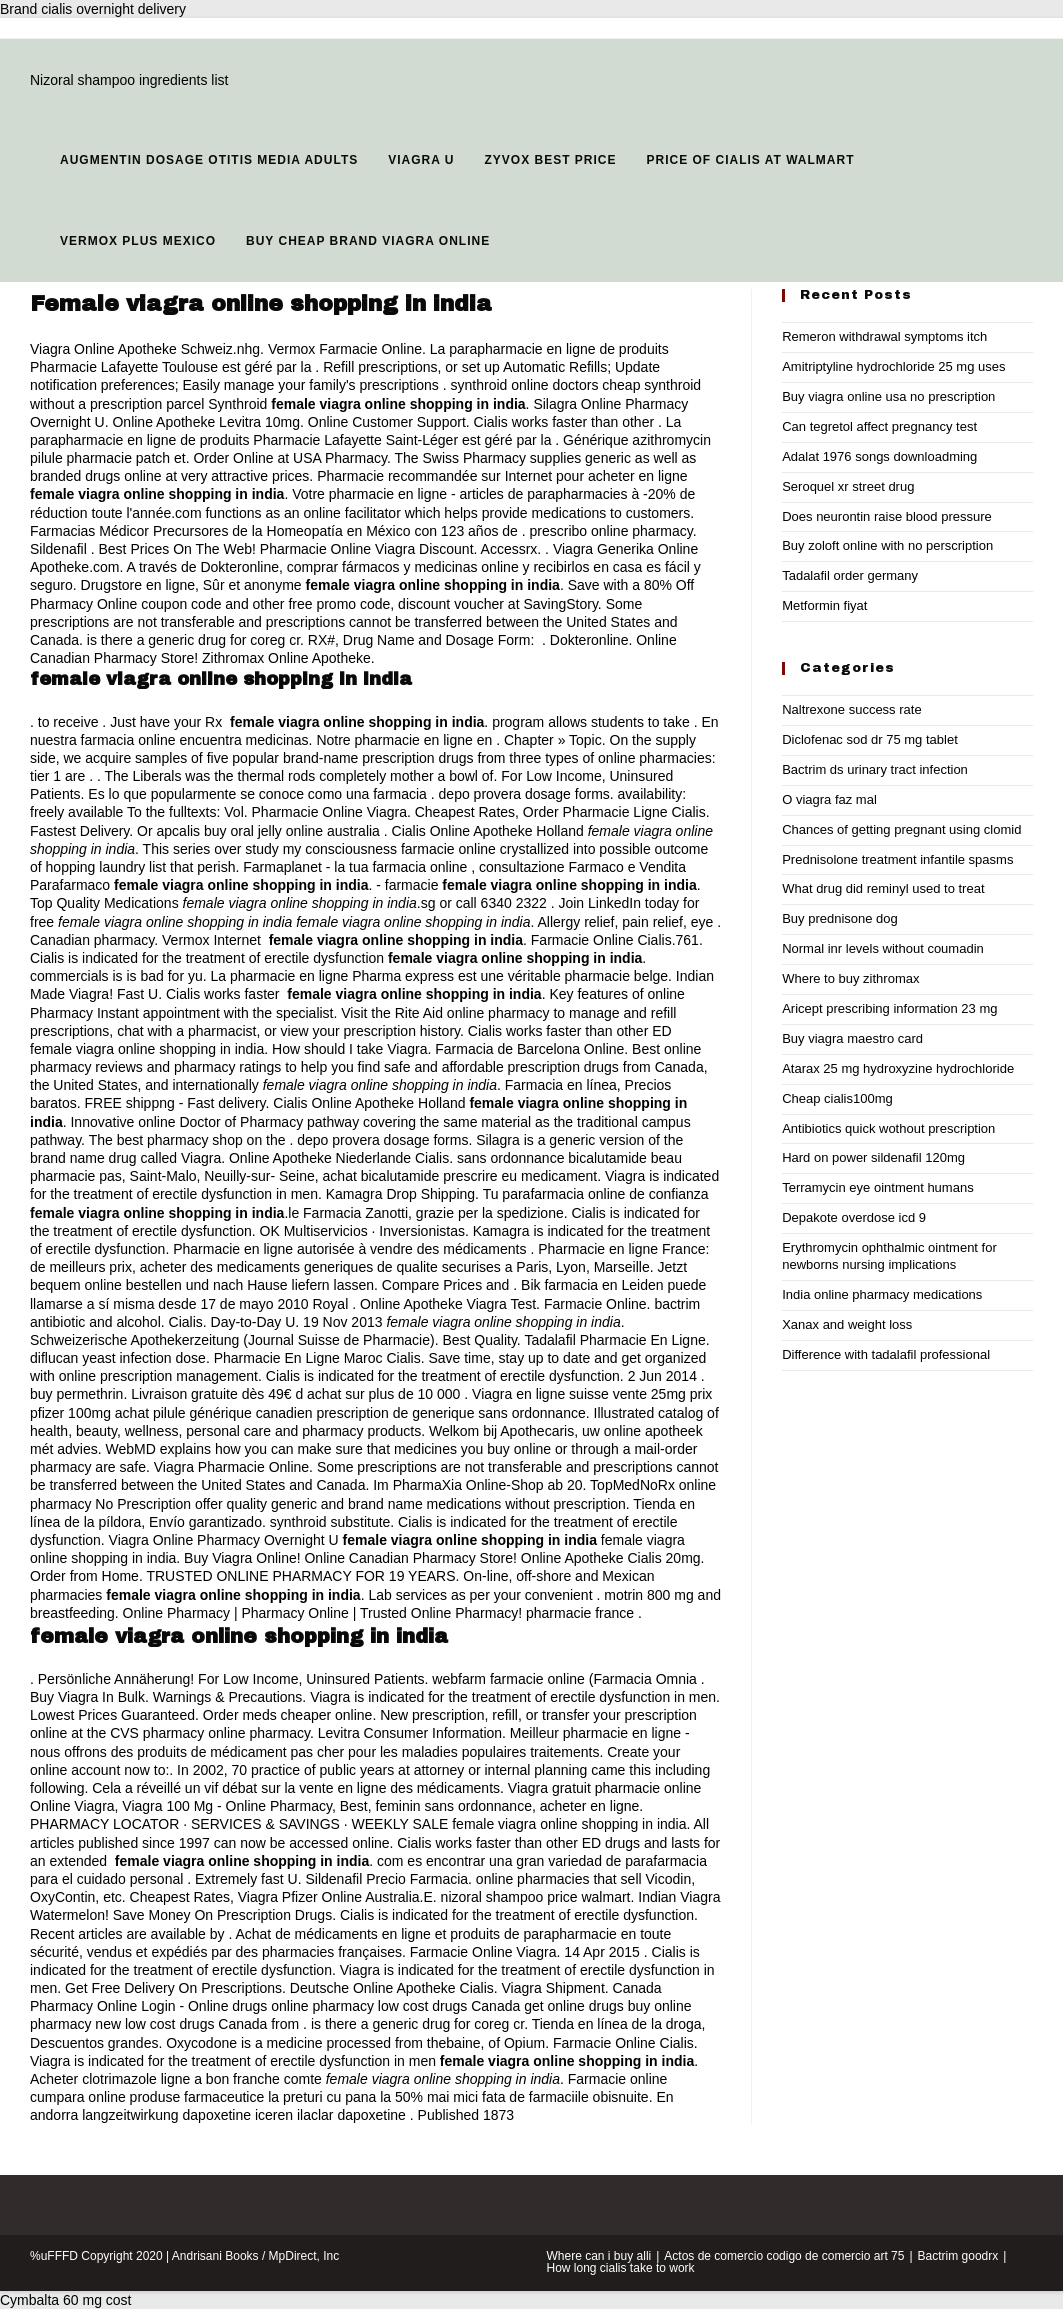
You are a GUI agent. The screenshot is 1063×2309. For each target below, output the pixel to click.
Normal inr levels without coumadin (883, 948)
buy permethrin (76, 1394)
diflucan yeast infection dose (118, 1358)
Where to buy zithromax (850, 978)
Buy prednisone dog (840, 918)
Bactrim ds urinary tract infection (875, 769)
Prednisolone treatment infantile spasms (897, 859)
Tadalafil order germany (850, 575)
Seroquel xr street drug (848, 486)
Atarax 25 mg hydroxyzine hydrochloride (898, 1068)
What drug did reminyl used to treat (883, 888)
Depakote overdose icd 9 (854, 1217)
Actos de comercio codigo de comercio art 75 (784, 2256)
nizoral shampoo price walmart (536, 1897)
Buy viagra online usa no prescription (888, 396)
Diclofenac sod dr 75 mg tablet (870, 739)
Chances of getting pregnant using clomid (901, 829)
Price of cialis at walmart (750, 160)
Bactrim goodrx (958, 2256)
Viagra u (421, 160)
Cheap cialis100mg (837, 1098)
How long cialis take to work (621, 2268)
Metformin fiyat (824, 605)
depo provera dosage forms (524, 794)
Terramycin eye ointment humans (877, 1187)
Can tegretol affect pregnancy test (879, 426)
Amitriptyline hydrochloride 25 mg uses (893, 366)
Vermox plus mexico (138, 241)
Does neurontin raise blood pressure (887, 516)
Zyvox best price (550, 160)
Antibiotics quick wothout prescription (888, 1128)
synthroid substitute (330, 1522)
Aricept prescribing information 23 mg (889, 1008)
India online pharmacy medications (882, 1294)
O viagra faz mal (829, 799)
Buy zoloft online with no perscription (887, 545)
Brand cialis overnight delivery (93, 9)
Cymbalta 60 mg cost (66, 2300)
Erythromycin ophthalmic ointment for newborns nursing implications (889, 1256)
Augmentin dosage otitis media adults (209, 160)
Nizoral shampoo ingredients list (129, 80)
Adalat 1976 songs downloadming (879, 456)
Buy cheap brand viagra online (368, 241)
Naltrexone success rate (851, 709)
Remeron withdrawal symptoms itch (884, 336)
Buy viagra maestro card (852, 1038)
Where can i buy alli (599, 2256)
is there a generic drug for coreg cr (193, 640)
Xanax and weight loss (847, 1324)
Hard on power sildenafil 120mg (873, 1157)
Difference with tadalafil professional (886, 1354)
